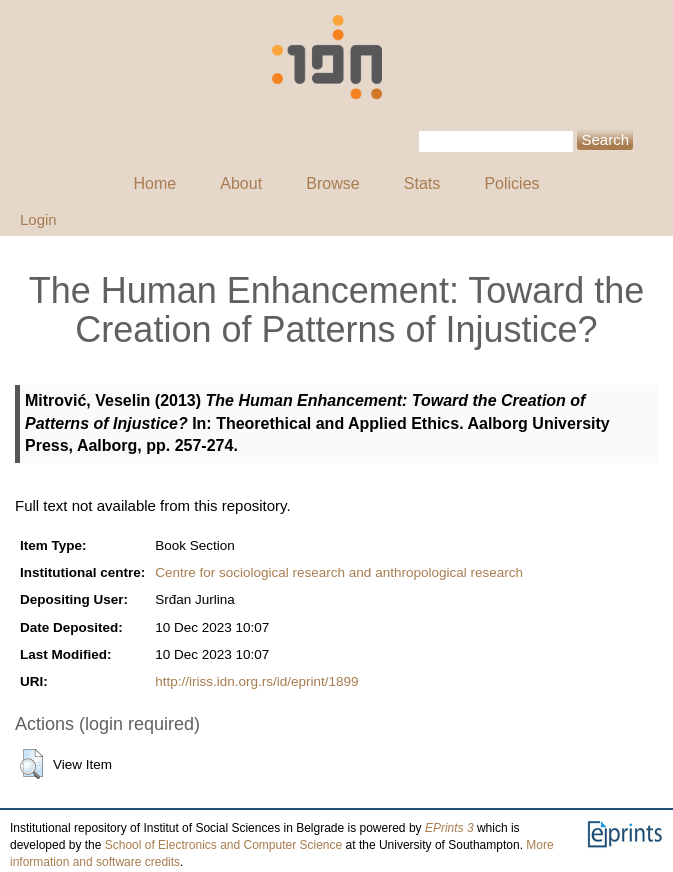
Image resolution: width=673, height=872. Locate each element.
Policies (511, 183)
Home (154, 183)
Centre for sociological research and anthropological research (339, 572)
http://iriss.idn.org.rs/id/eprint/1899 (256, 681)
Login (38, 219)
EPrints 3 (449, 828)
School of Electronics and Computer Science (223, 845)
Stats (422, 183)
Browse (332, 183)
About (241, 183)
